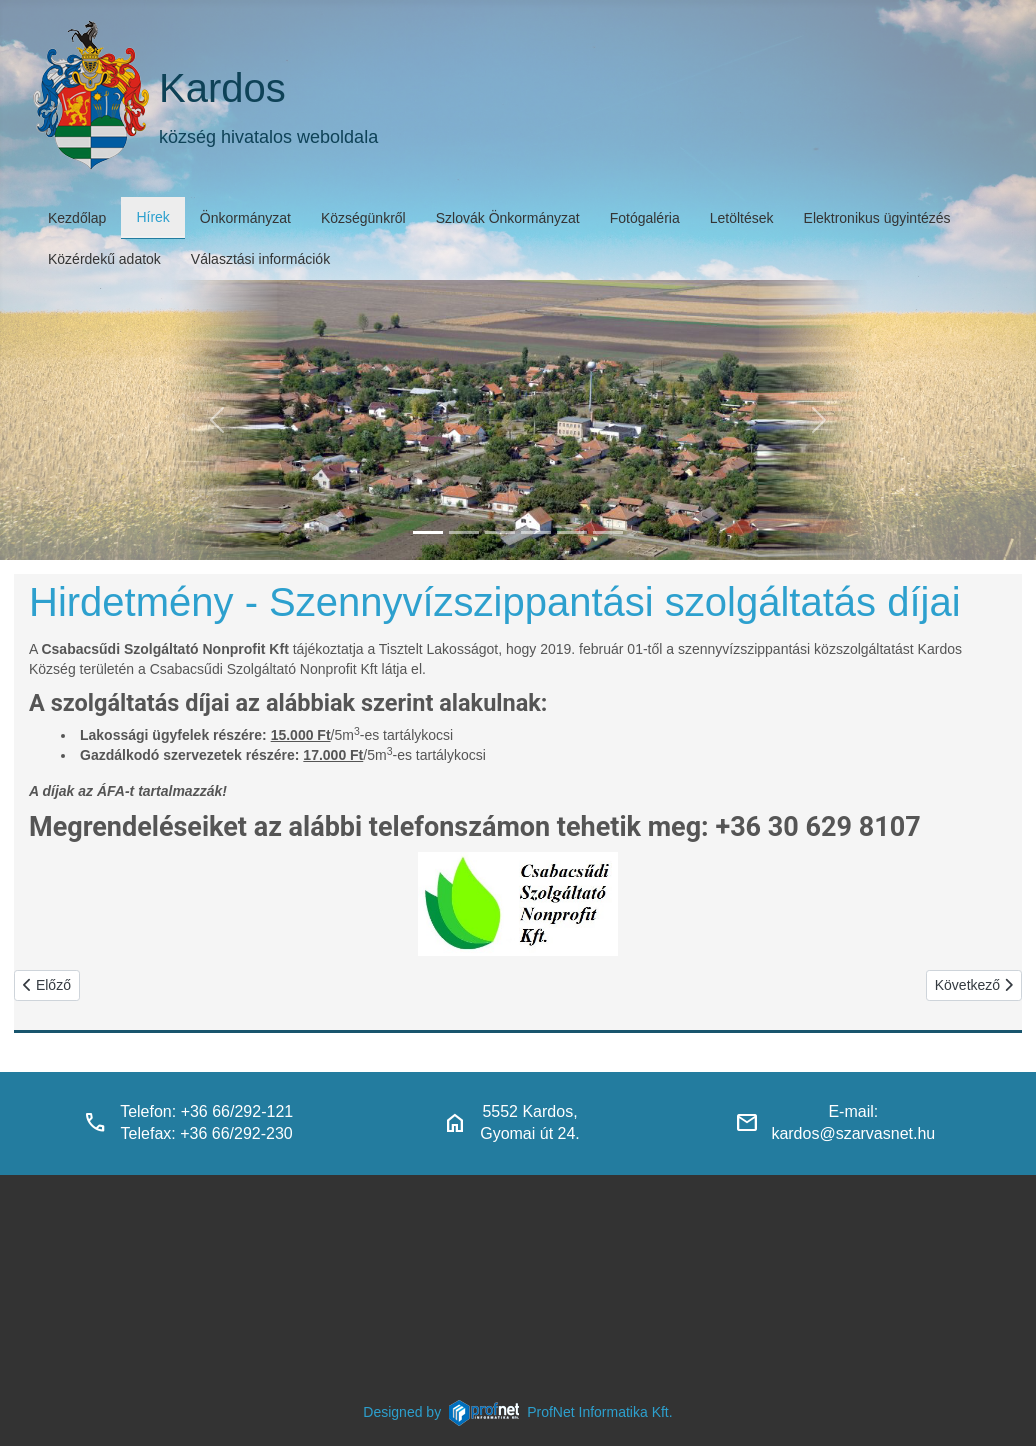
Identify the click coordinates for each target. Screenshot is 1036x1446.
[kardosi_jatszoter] (500, 532)
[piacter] (572, 532)
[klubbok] (608, 532)
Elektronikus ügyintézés (877, 218)
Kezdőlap (77, 218)
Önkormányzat (245, 218)
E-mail (850, 1111)
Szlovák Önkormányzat (508, 218)
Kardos (222, 88)
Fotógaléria (645, 218)
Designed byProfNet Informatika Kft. (517, 1412)
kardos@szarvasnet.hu (853, 1133)
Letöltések (742, 218)
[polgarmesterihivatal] (536, 532)
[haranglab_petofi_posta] (464, 532)
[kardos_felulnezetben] (428, 532)
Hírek (152, 217)
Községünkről (363, 218)
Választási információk (260, 259)
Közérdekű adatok (104, 259)
